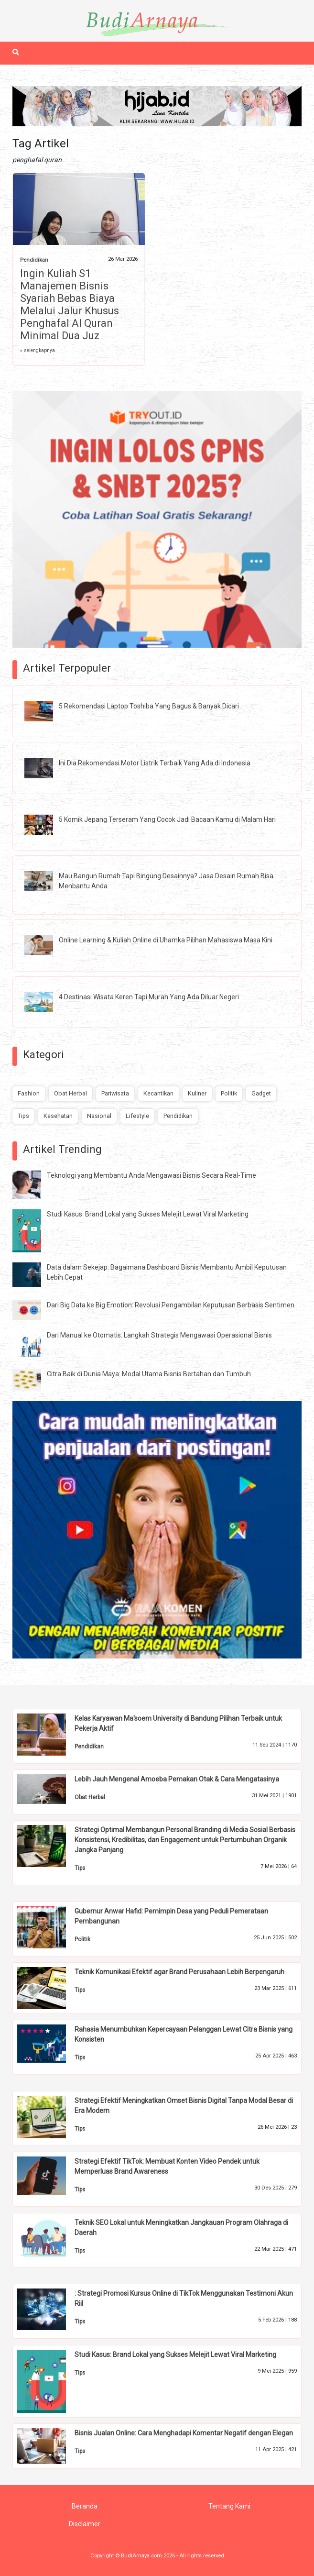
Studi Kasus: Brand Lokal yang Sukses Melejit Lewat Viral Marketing (148, 1214)
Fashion (29, 1093)
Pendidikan (34, 260)
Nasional (99, 1115)
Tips (23, 1115)
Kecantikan (158, 1093)
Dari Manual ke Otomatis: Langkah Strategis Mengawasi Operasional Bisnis (159, 1335)
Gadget (261, 1093)
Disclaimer (84, 2524)
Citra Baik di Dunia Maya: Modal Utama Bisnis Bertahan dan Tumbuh (149, 1374)
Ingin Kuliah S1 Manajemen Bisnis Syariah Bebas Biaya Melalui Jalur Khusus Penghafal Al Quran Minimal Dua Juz (69, 304)
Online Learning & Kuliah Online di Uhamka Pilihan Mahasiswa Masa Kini (165, 940)
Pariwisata (115, 1093)
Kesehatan (58, 1115)
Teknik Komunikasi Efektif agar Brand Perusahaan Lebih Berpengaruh (179, 1972)
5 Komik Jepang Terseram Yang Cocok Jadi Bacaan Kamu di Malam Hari (167, 819)
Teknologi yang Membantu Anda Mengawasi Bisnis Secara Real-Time (151, 1175)
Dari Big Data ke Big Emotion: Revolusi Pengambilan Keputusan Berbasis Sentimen (170, 1305)
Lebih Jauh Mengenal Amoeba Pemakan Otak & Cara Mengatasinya (177, 1779)
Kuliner (197, 1093)
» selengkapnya (37, 350)
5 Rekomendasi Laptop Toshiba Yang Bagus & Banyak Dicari (149, 706)
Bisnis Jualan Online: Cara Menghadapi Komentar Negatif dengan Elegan (184, 2433)
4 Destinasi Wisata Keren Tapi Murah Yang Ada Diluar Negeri (149, 997)
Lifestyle (137, 1115)
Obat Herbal (70, 1093)
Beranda (84, 2506)
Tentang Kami (229, 2506)
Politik (229, 1093)
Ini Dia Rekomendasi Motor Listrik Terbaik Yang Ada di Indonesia (154, 763)
